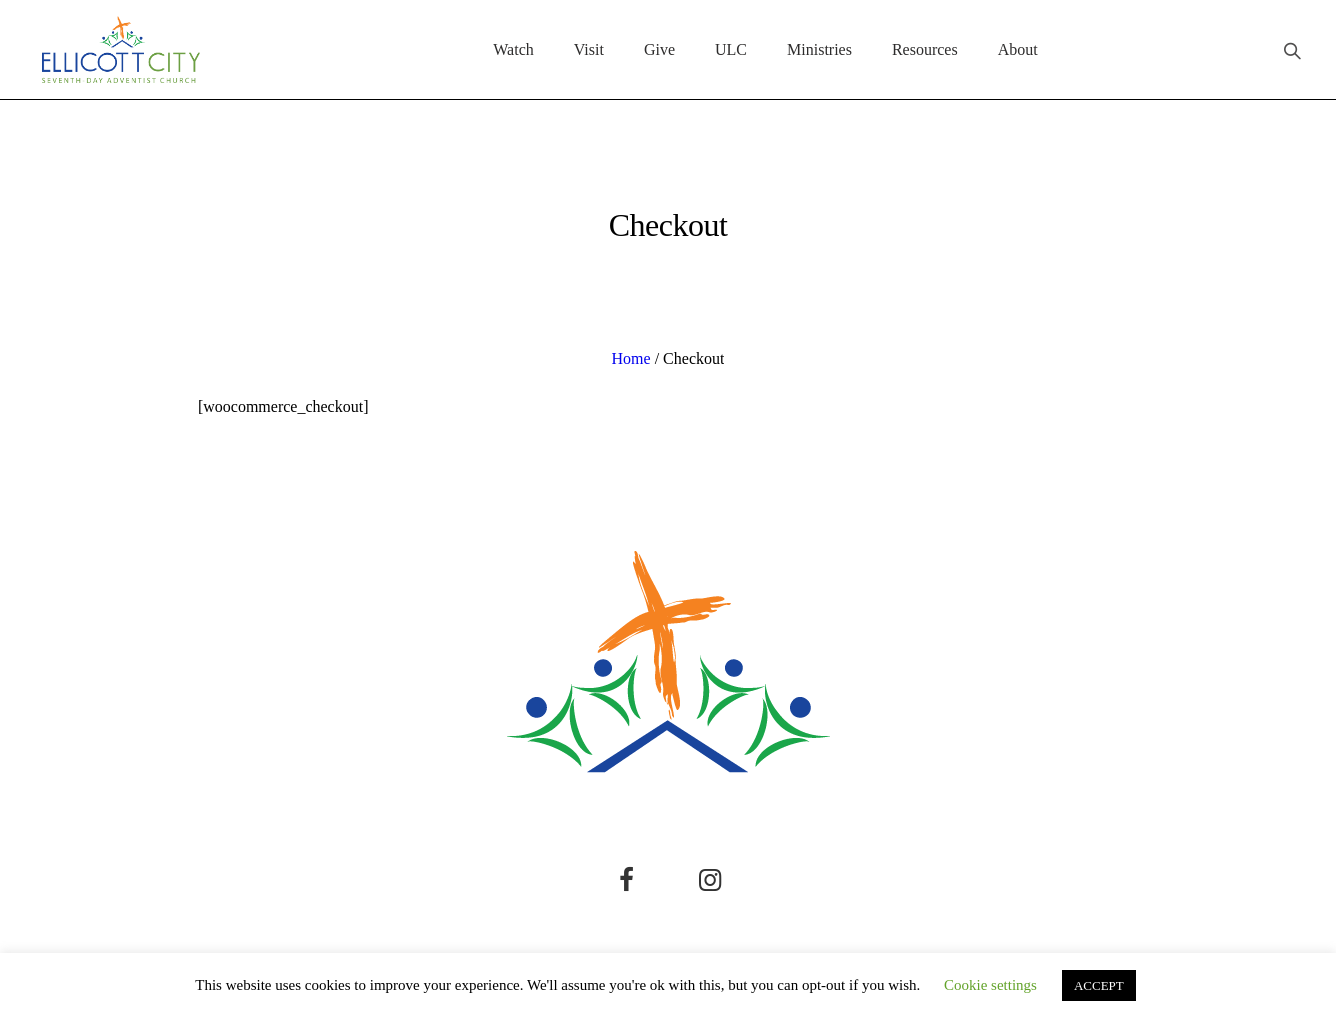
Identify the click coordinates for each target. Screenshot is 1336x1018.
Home (631, 358)
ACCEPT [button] (1099, 985)
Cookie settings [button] (990, 985)
